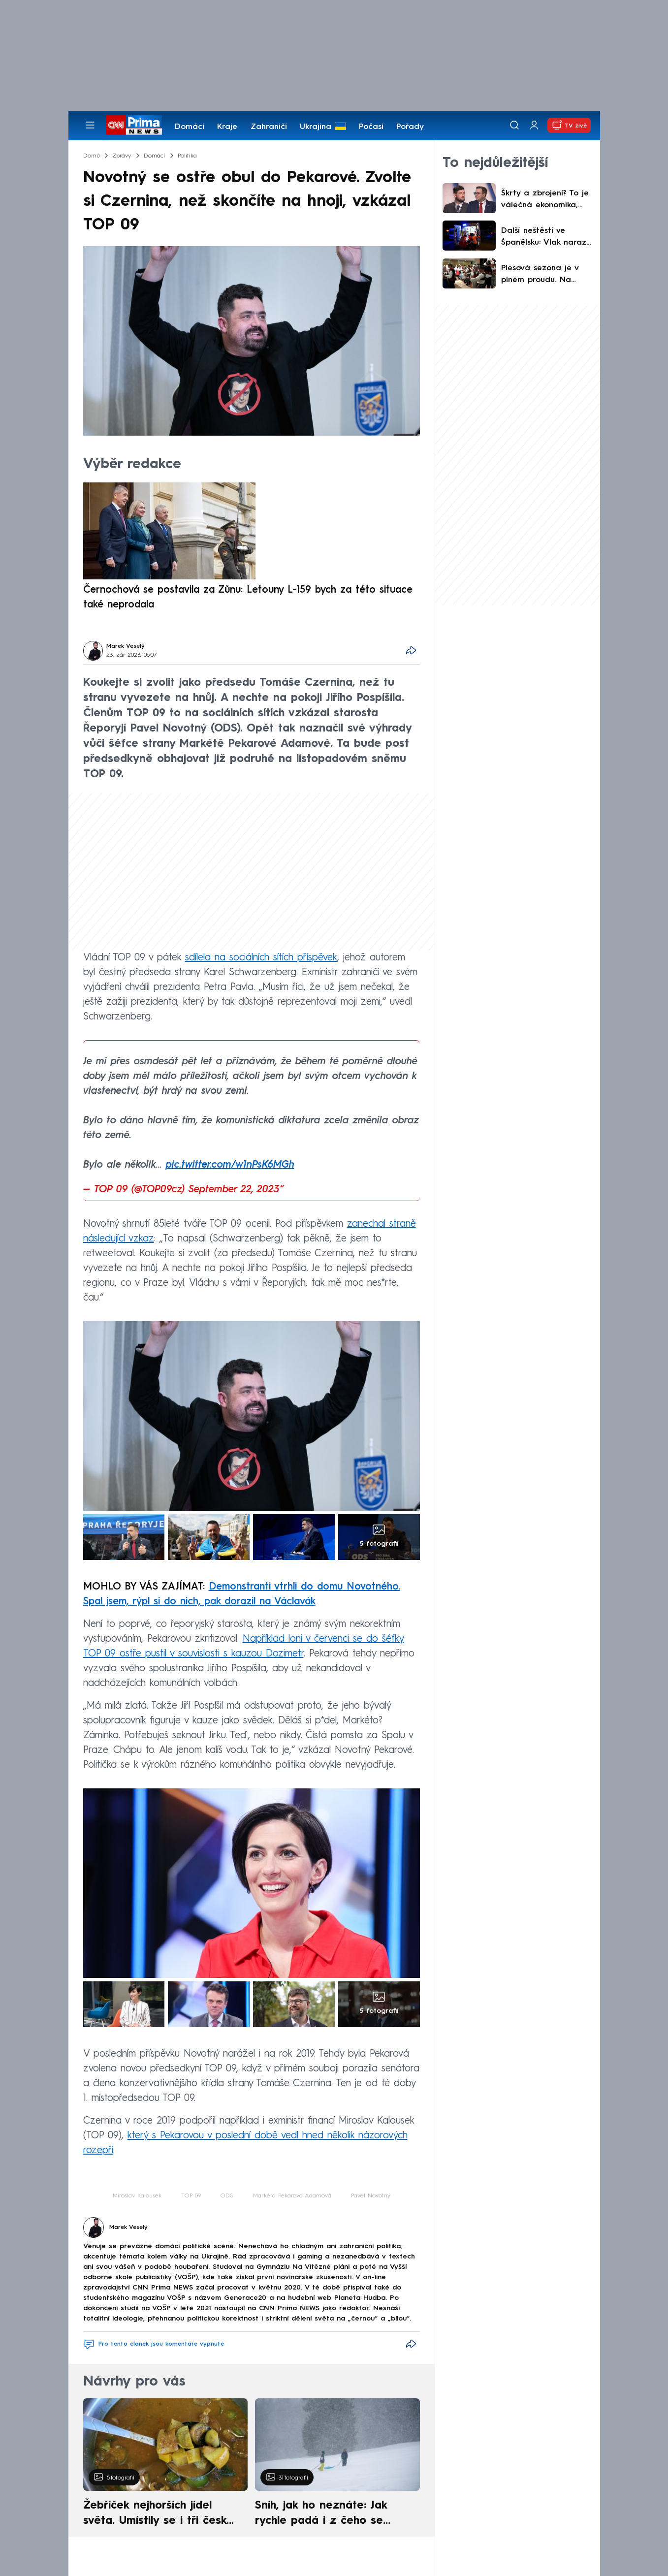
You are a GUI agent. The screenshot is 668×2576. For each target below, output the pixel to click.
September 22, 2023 (234, 1190)
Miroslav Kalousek (137, 2196)
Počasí (371, 127)
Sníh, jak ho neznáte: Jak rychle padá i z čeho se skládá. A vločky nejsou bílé (329, 2514)
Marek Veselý (125, 646)
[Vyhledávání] (514, 125)
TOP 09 (191, 2196)
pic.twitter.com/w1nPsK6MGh (230, 1165)
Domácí (189, 127)
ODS (227, 2196)
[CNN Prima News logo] (134, 125)
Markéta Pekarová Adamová (292, 2196)
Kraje (227, 127)
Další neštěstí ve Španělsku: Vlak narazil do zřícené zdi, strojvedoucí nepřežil (545, 238)
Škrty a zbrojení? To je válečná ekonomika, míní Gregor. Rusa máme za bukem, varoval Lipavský (545, 200)
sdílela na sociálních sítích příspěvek (261, 958)
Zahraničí (269, 127)
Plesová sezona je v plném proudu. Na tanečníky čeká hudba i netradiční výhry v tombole (544, 275)
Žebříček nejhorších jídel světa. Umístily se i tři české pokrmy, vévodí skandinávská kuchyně (160, 2514)
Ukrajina (315, 127)
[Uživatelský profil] (534, 125)
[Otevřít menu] (90, 125)
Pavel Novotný (370, 2196)
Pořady (410, 127)
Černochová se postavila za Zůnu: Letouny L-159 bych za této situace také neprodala (248, 597)
